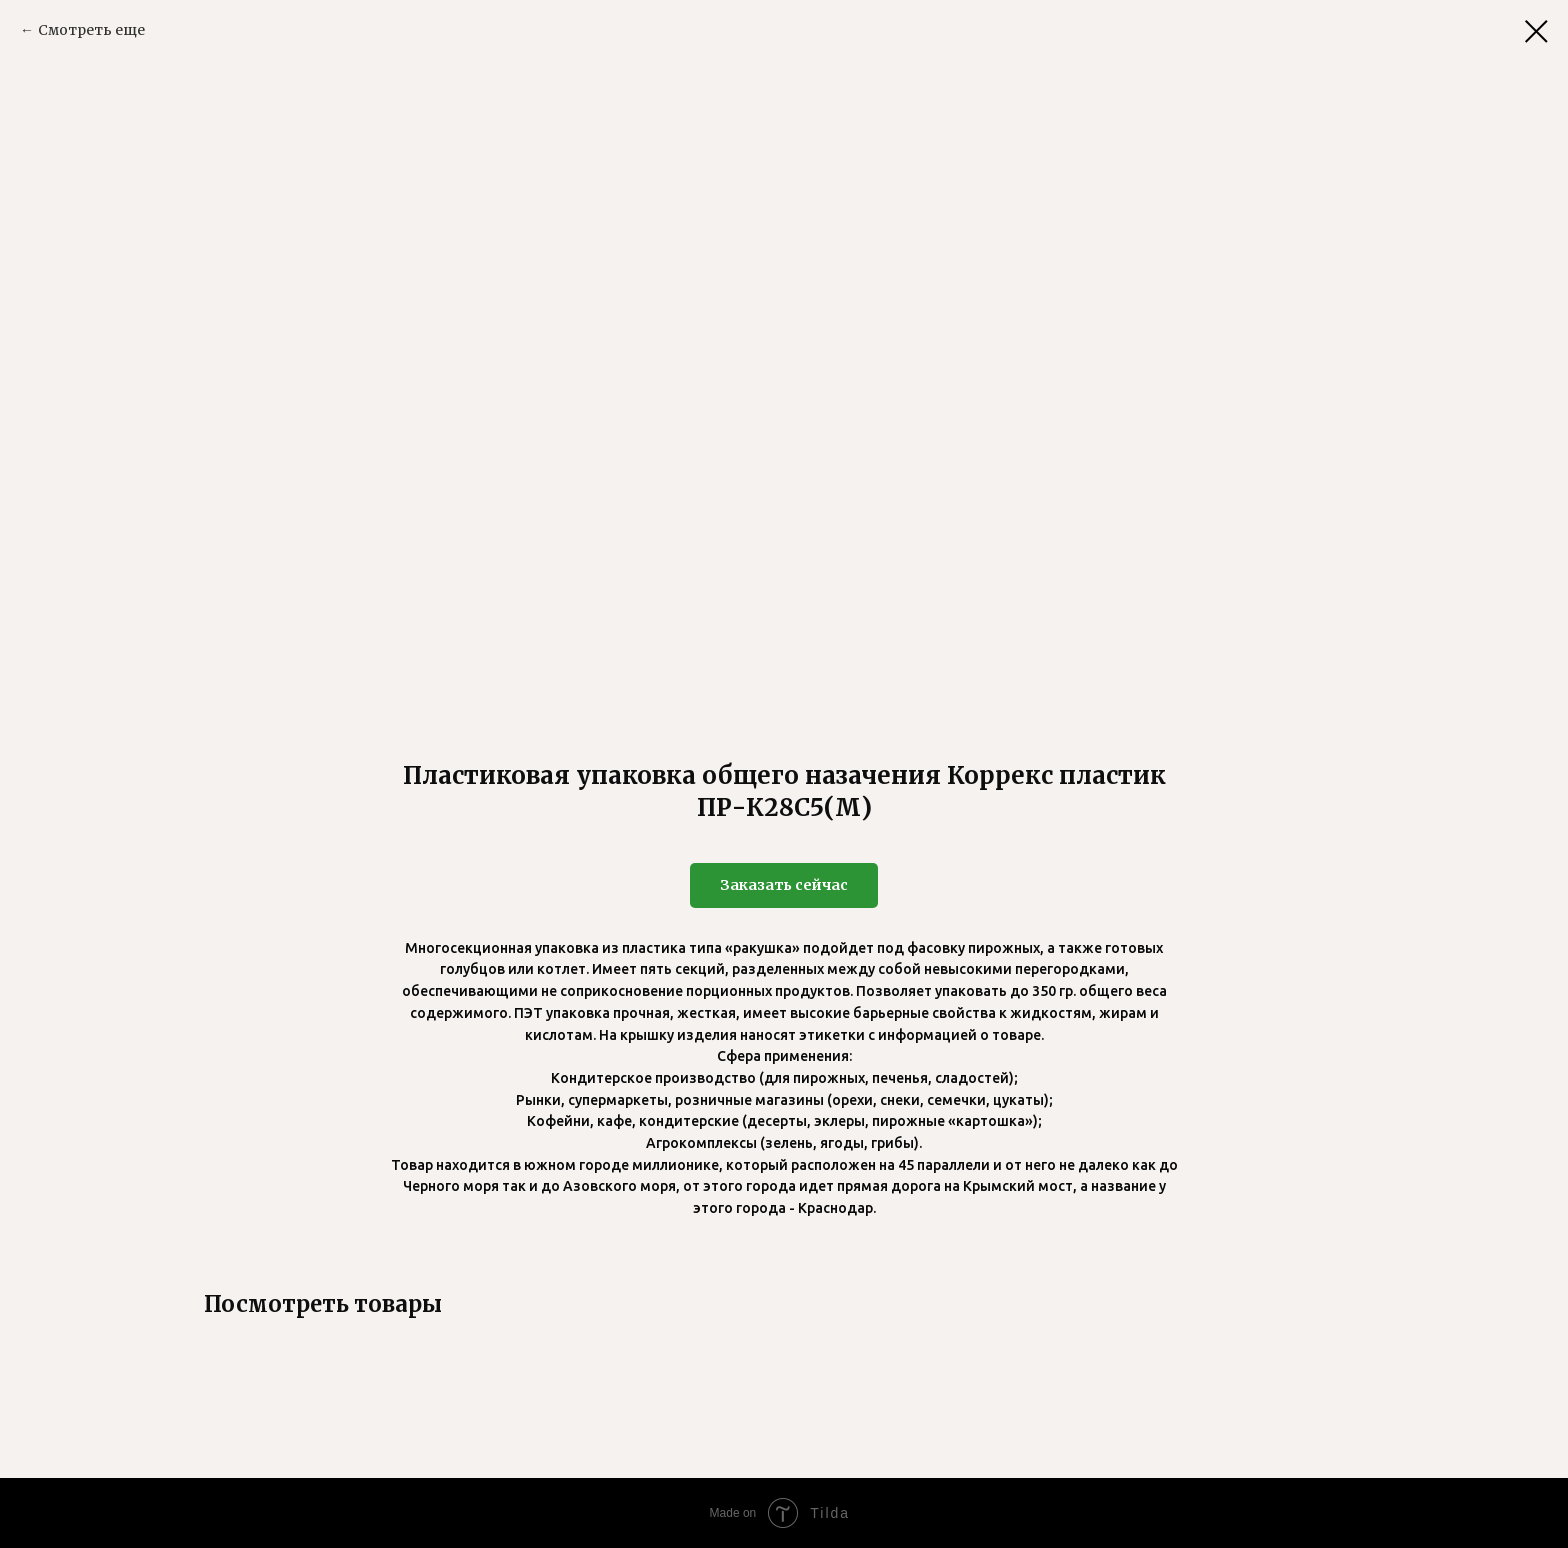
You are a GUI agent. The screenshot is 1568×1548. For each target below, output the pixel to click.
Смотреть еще (91, 30)
